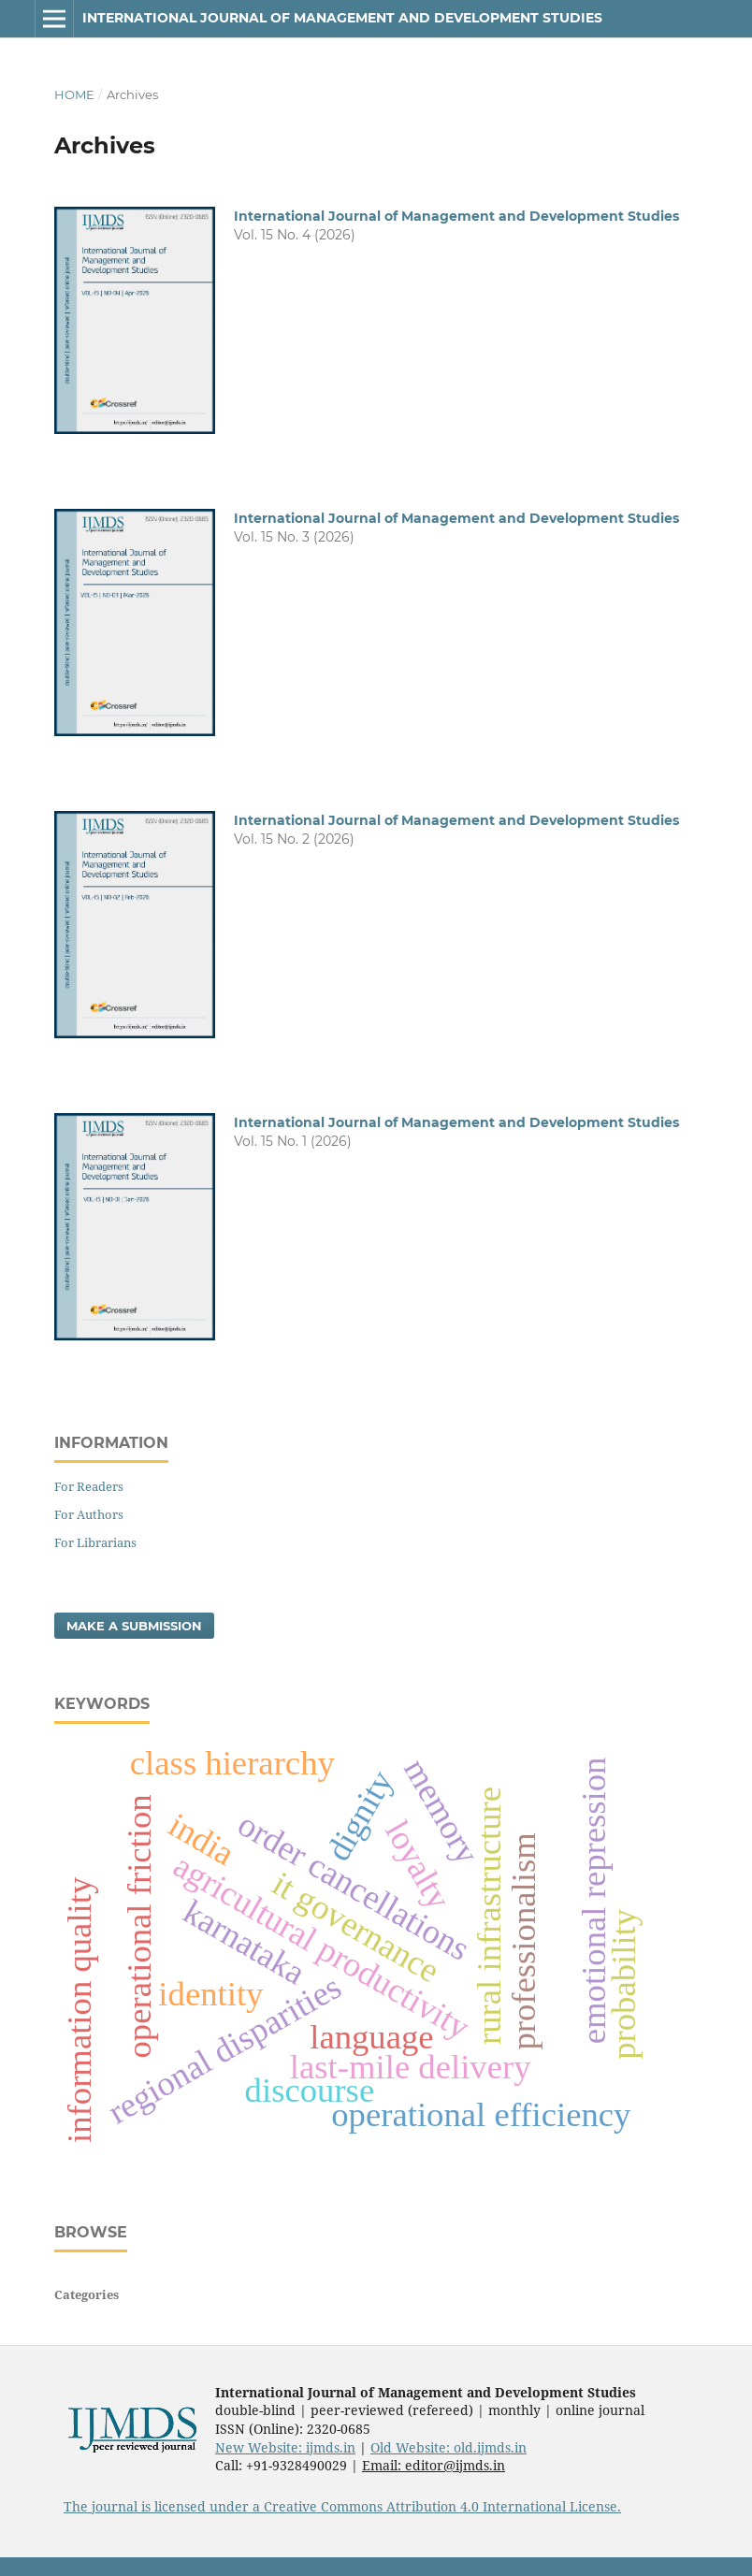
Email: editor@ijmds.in (433, 2465)
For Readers (88, 1486)
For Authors (88, 1514)
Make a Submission (134, 1625)
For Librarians (95, 1542)
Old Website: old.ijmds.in (448, 2447)
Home (74, 94)
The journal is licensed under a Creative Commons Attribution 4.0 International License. (342, 2506)
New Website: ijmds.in (285, 2447)
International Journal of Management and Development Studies (342, 17)
